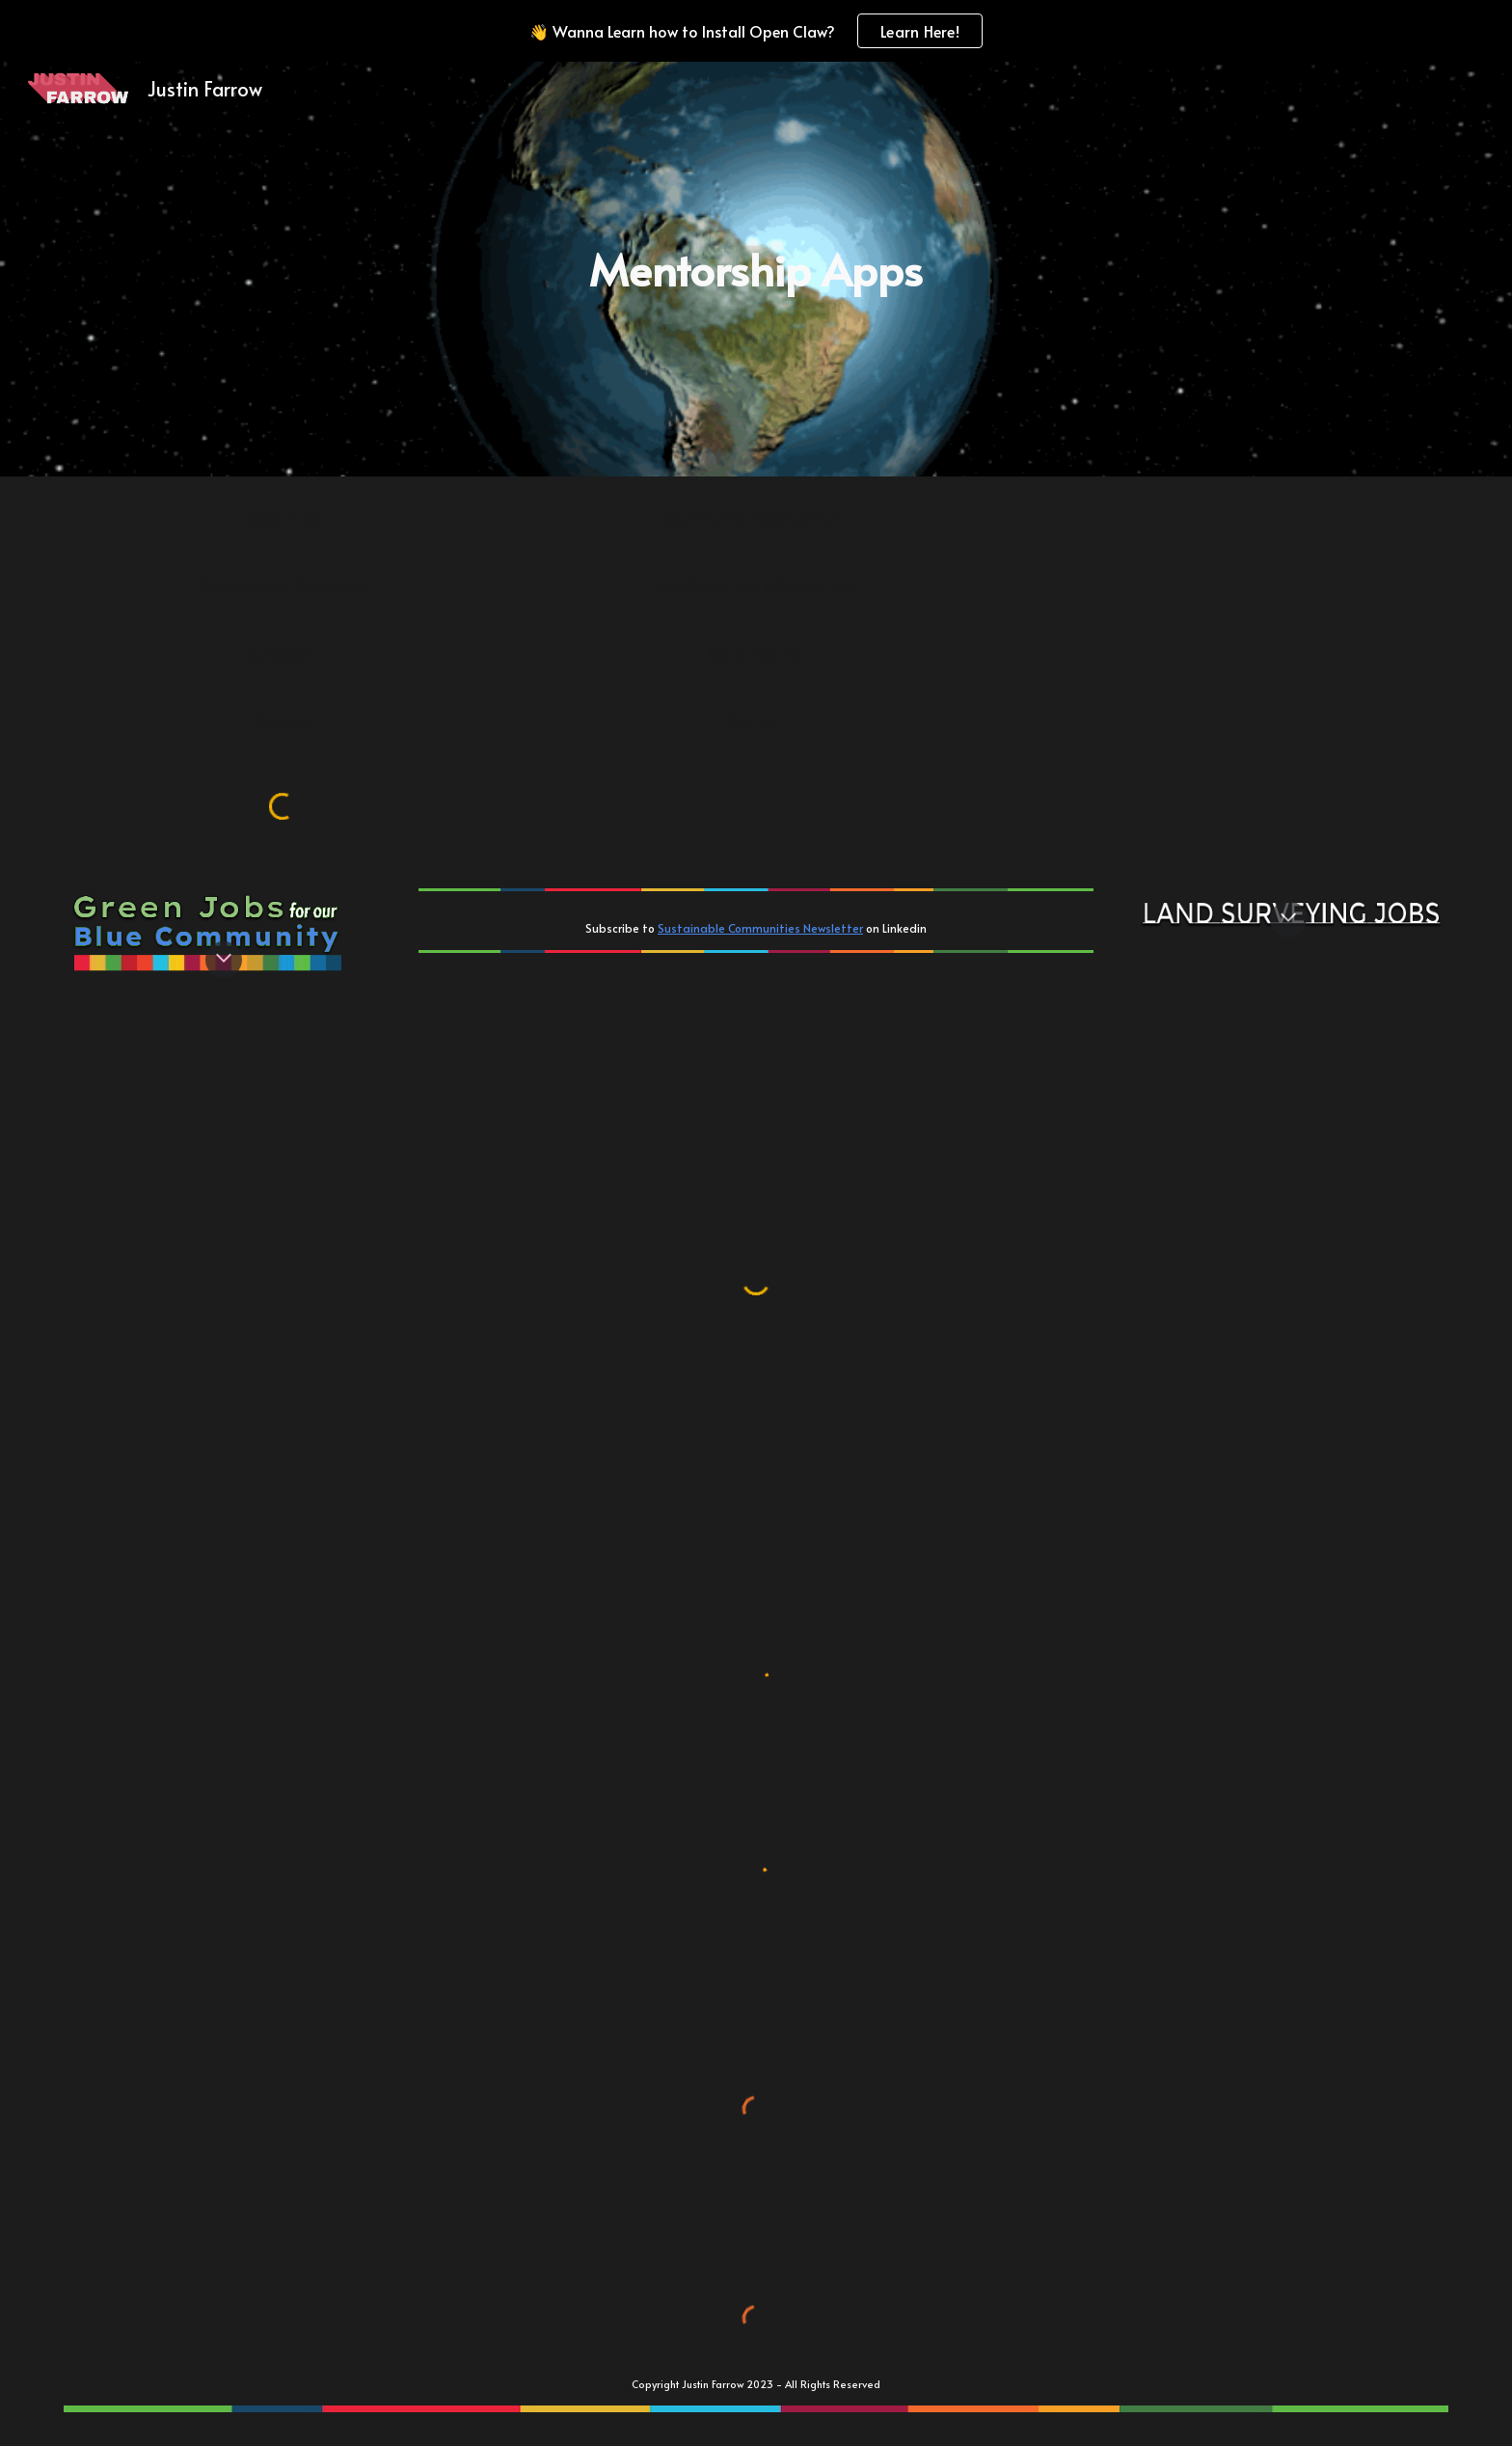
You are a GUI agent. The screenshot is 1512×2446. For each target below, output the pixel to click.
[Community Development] (756, 517)
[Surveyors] (282, 653)
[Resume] (282, 720)
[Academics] (282, 517)
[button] (223, 959)
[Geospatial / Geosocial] (282, 584)
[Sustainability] (756, 653)
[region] (756, 31)
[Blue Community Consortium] (756, 584)
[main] (756, 269)
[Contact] (756, 720)
